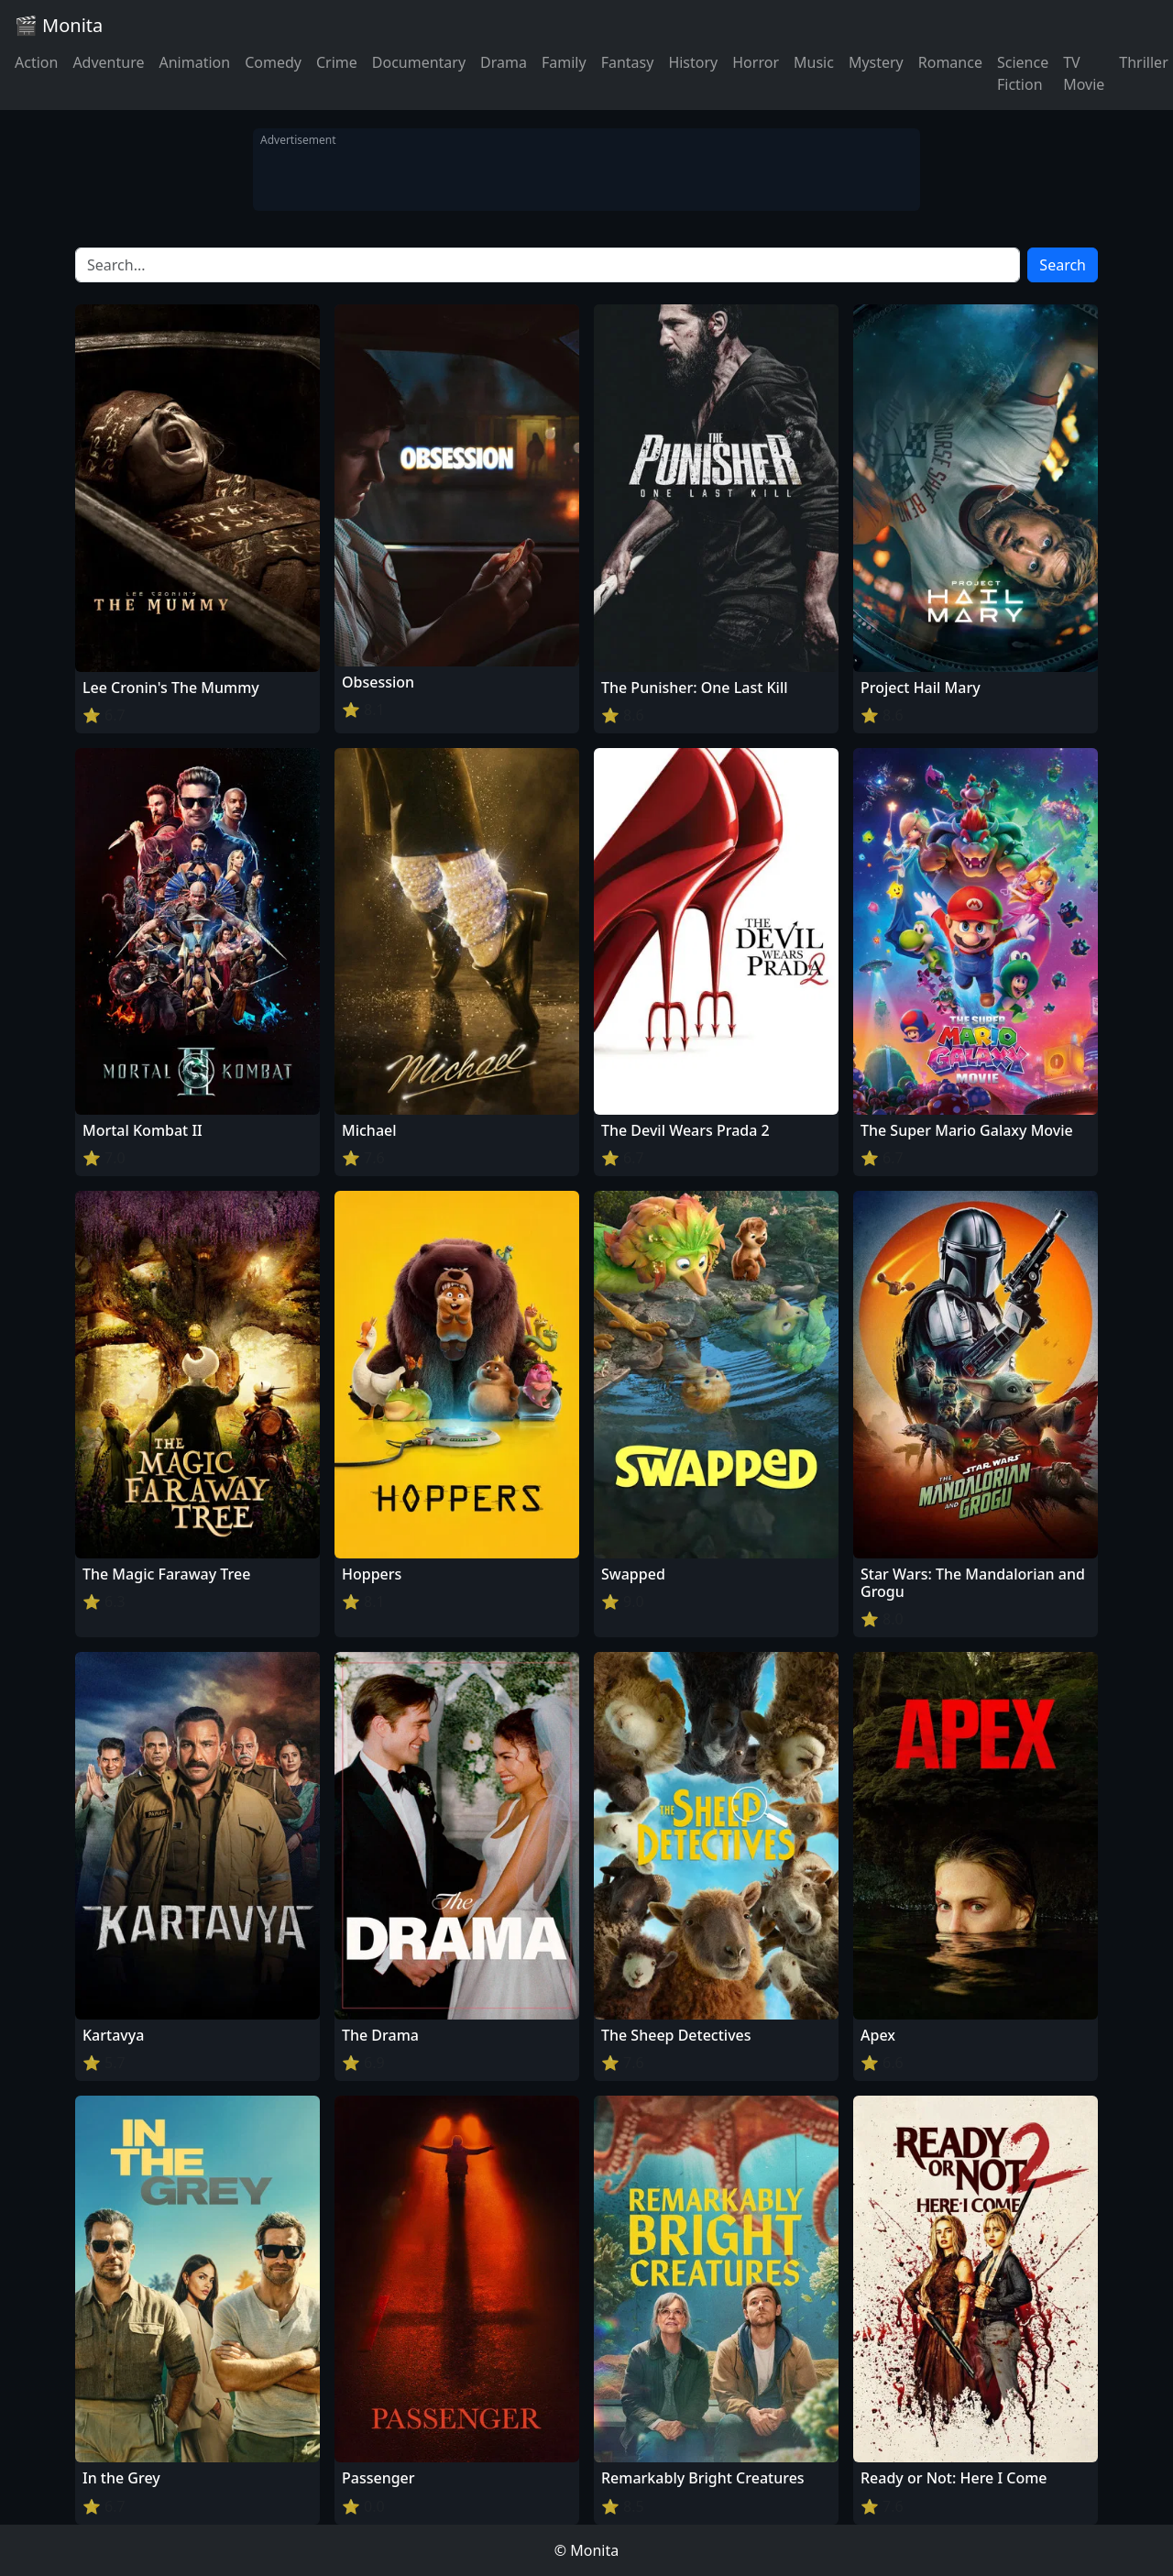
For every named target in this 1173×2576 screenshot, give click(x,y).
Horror (755, 62)
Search (1062, 265)
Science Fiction (1022, 73)
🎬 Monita (59, 25)
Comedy (273, 62)
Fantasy (627, 62)
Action (36, 62)
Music (814, 62)
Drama (503, 62)
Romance (950, 62)
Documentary (419, 62)
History (693, 62)
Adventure (108, 62)
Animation (194, 62)
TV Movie (1083, 73)
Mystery (876, 62)
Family (564, 62)
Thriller (1143, 62)
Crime (336, 62)
